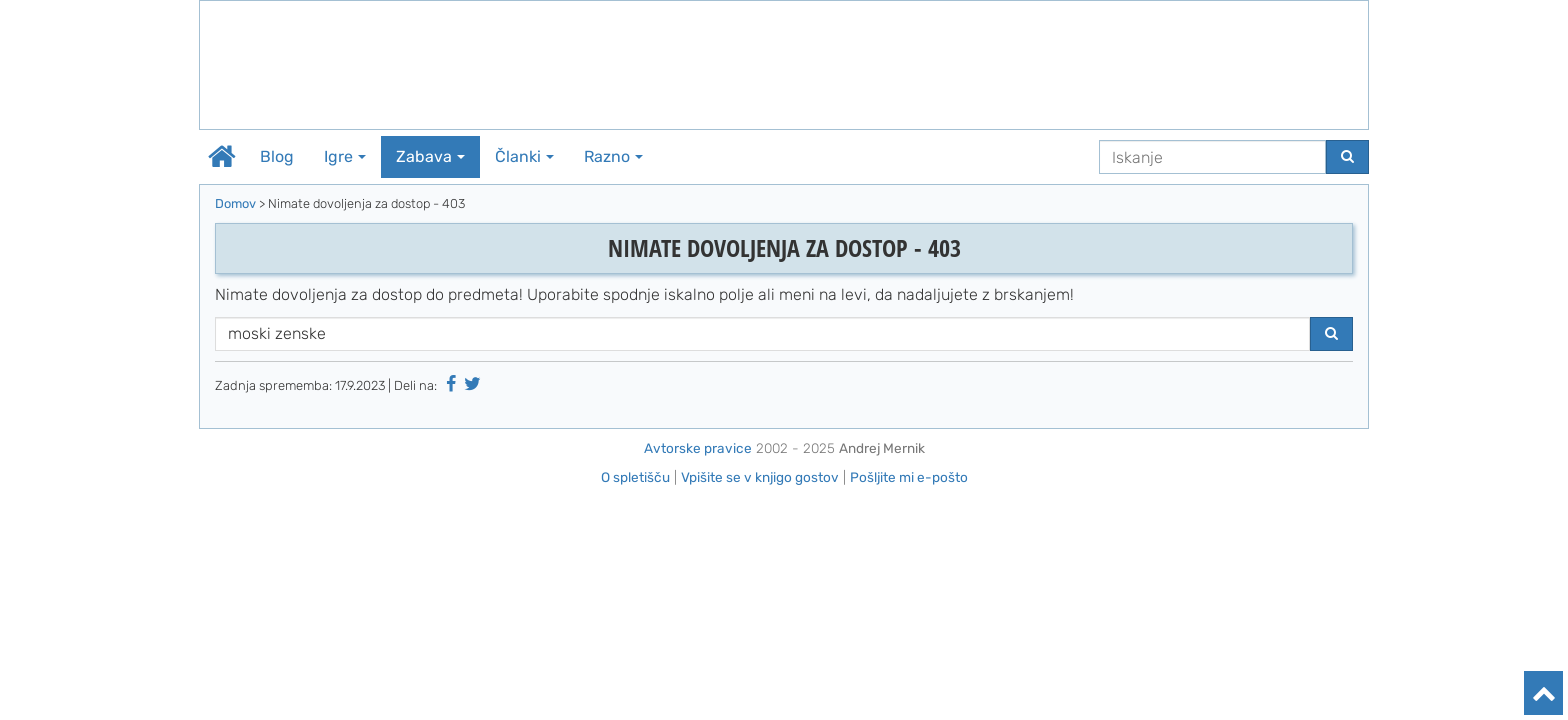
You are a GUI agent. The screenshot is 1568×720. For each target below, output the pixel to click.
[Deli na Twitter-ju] (473, 384)
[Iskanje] (1212, 157)
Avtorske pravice (698, 448)
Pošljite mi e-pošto (909, 477)
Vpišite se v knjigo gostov (760, 477)
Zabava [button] (430, 156)
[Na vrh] (1543, 693)
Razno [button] (613, 156)
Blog (277, 156)
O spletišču (635, 477)
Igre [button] (345, 156)
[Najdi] (1347, 157)
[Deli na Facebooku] (451, 384)
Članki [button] (524, 156)
